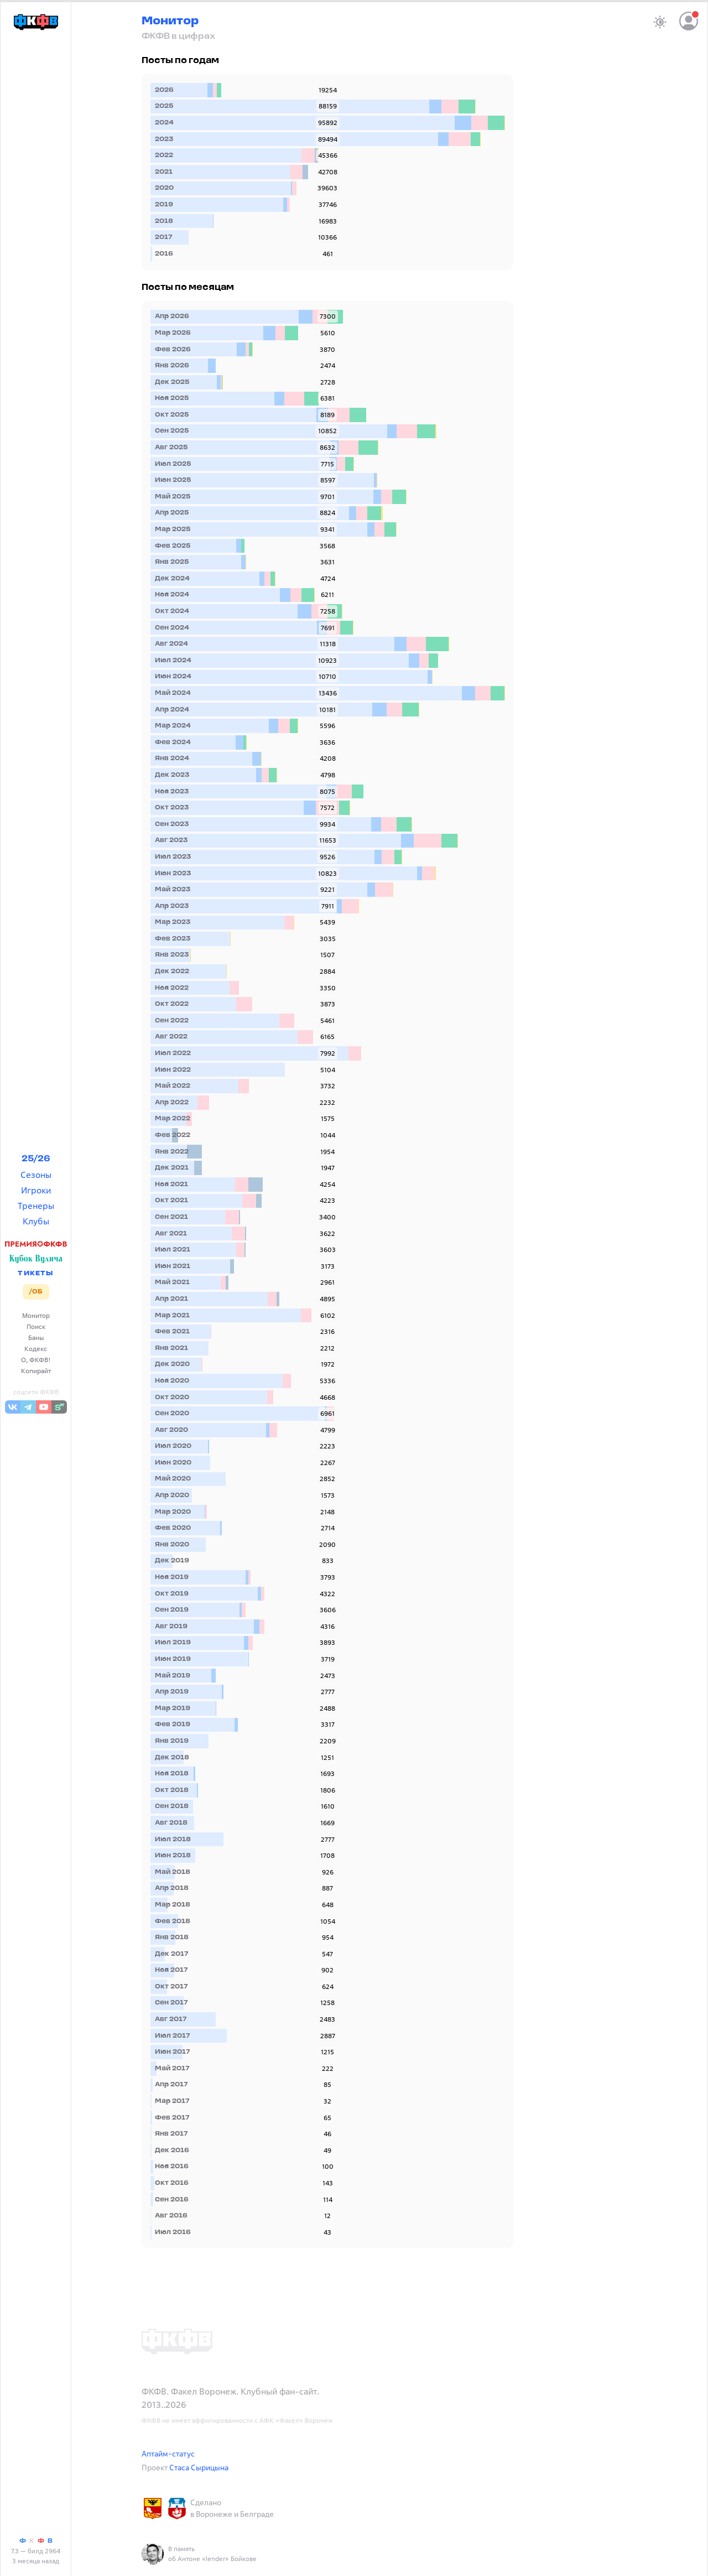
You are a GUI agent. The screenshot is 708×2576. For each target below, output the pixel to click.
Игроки (36, 1190)
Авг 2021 (171, 1233)
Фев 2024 (173, 742)
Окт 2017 (171, 1986)
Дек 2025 (172, 382)
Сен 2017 (171, 2002)
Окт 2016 (172, 2183)
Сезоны (35, 1174)
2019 (164, 204)
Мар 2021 (172, 1315)
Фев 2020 (173, 1528)
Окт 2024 (172, 611)
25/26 (36, 1159)
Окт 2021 (171, 1200)
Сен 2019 (172, 1610)
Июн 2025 (173, 480)
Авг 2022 (171, 1036)
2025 (164, 106)
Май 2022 (172, 1086)
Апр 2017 (171, 2084)
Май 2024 (173, 693)
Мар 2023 (172, 922)
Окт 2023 (172, 807)
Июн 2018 (173, 1855)
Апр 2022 (172, 1102)
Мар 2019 (172, 1708)
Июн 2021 (172, 1266)
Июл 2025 (173, 464)
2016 (164, 254)
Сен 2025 (172, 431)
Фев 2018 (172, 1921)
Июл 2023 (173, 857)
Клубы (36, 1221)
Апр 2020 (172, 1495)
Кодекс (35, 1348)
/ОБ (36, 1292)
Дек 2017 (171, 1954)
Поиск (36, 1326)
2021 (164, 172)
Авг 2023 (171, 840)
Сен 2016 (172, 2199)
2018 (164, 221)
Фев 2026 (173, 349)
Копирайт (36, 1370)
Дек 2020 (172, 1364)
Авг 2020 (171, 1430)
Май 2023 (172, 889)
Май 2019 (172, 1676)
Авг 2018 (171, 1823)
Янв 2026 (172, 365)
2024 (164, 123)
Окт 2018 (172, 1790)
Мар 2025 (173, 529)
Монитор (36, 1315)
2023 (164, 139)
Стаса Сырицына (198, 2467)
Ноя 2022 (172, 988)
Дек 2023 (172, 775)
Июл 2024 (173, 660)
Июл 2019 (173, 1642)
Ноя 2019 (172, 1577)
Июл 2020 (173, 1446)
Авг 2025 (171, 447)
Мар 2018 (172, 1905)
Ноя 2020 (172, 1381)
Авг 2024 (171, 644)
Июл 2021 (172, 1250)
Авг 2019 (171, 1626)
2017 (163, 237)
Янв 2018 (172, 1937)
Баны (36, 1337)
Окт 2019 (172, 1594)
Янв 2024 (172, 758)
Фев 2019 (172, 1724)
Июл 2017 (172, 2036)
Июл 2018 (173, 1839)
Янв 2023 (172, 955)
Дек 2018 (172, 1757)
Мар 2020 (173, 1512)
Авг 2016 (171, 2216)
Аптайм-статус (168, 2453)
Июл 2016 (173, 2232)
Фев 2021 (172, 1331)
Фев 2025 (173, 546)
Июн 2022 (173, 1070)
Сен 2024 (172, 628)
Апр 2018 (172, 1888)
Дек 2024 (172, 578)
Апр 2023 (172, 906)
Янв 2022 (172, 1152)
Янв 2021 (171, 1348)
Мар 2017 (172, 2101)
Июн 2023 (173, 873)
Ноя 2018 (172, 1773)
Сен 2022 (172, 1020)
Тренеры (36, 1205)
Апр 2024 (172, 710)
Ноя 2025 (172, 398)
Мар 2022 (172, 1118)
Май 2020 (173, 1479)
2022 (164, 155)
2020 (164, 188)
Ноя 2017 (171, 1970)
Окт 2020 (172, 1397)
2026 (164, 90)
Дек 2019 (172, 1560)
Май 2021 (172, 1282)
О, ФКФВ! (36, 1359)
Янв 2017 (171, 2134)
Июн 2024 (173, 676)
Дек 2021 (172, 1168)
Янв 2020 (172, 1544)
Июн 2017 (172, 2052)
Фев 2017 (172, 2118)
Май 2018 (172, 1872)
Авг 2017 (170, 2019)
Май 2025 (173, 497)
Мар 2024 (173, 726)
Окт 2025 (172, 415)
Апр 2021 (171, 1299)
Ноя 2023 (172, 791)
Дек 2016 (172, 2150)
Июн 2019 (173, 1659)
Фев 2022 (172, 1135)
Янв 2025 (172, 562)
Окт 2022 (172, 1004)
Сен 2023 (172, 824)
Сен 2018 (172, 1806)
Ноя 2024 (172, 594)
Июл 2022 (173, 1053)
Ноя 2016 (172, 2166)
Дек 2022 (172, 971)
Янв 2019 (172, 1741)
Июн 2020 (173, 1463)
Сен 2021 (171, 1217)
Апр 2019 (172, 1692)
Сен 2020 (172, 1413)
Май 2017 (172, 2068)
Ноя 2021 (171, 1184)
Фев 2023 (172, 939)
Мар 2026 (173, 333)
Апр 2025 (172, 513)
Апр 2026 (172, 316)
